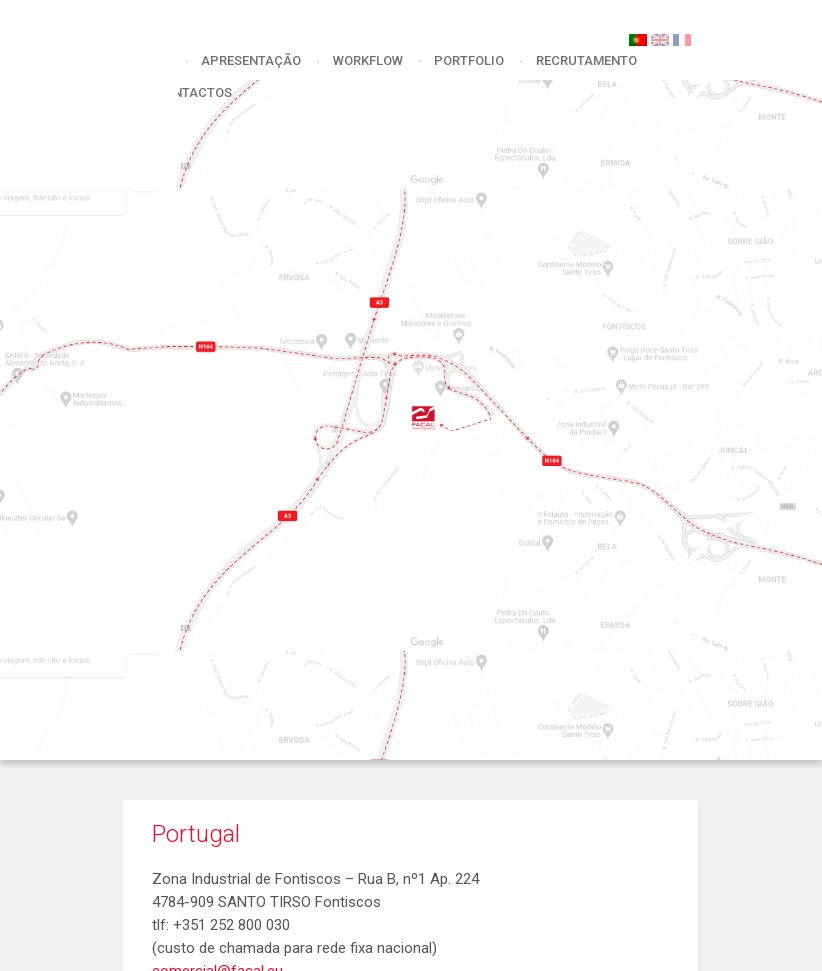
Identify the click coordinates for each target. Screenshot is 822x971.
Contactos (193, 92)
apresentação (251, 60)
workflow (368, 60)
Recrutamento (586, 60)
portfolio (469, 60)
